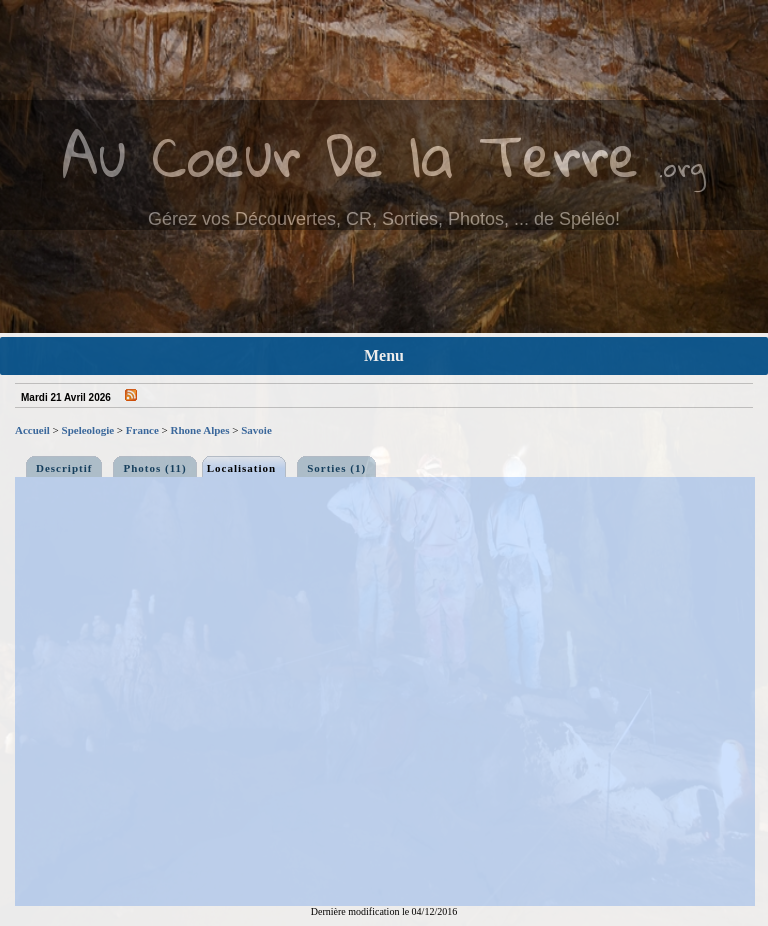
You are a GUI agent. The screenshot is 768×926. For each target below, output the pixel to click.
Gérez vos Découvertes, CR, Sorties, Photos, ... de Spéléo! (384, 219)
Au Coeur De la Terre (350, 154)
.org (682, 166)
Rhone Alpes (200, 430)
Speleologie (88, 430)
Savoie (256, 430)
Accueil (32, 430)
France (142, 430)
